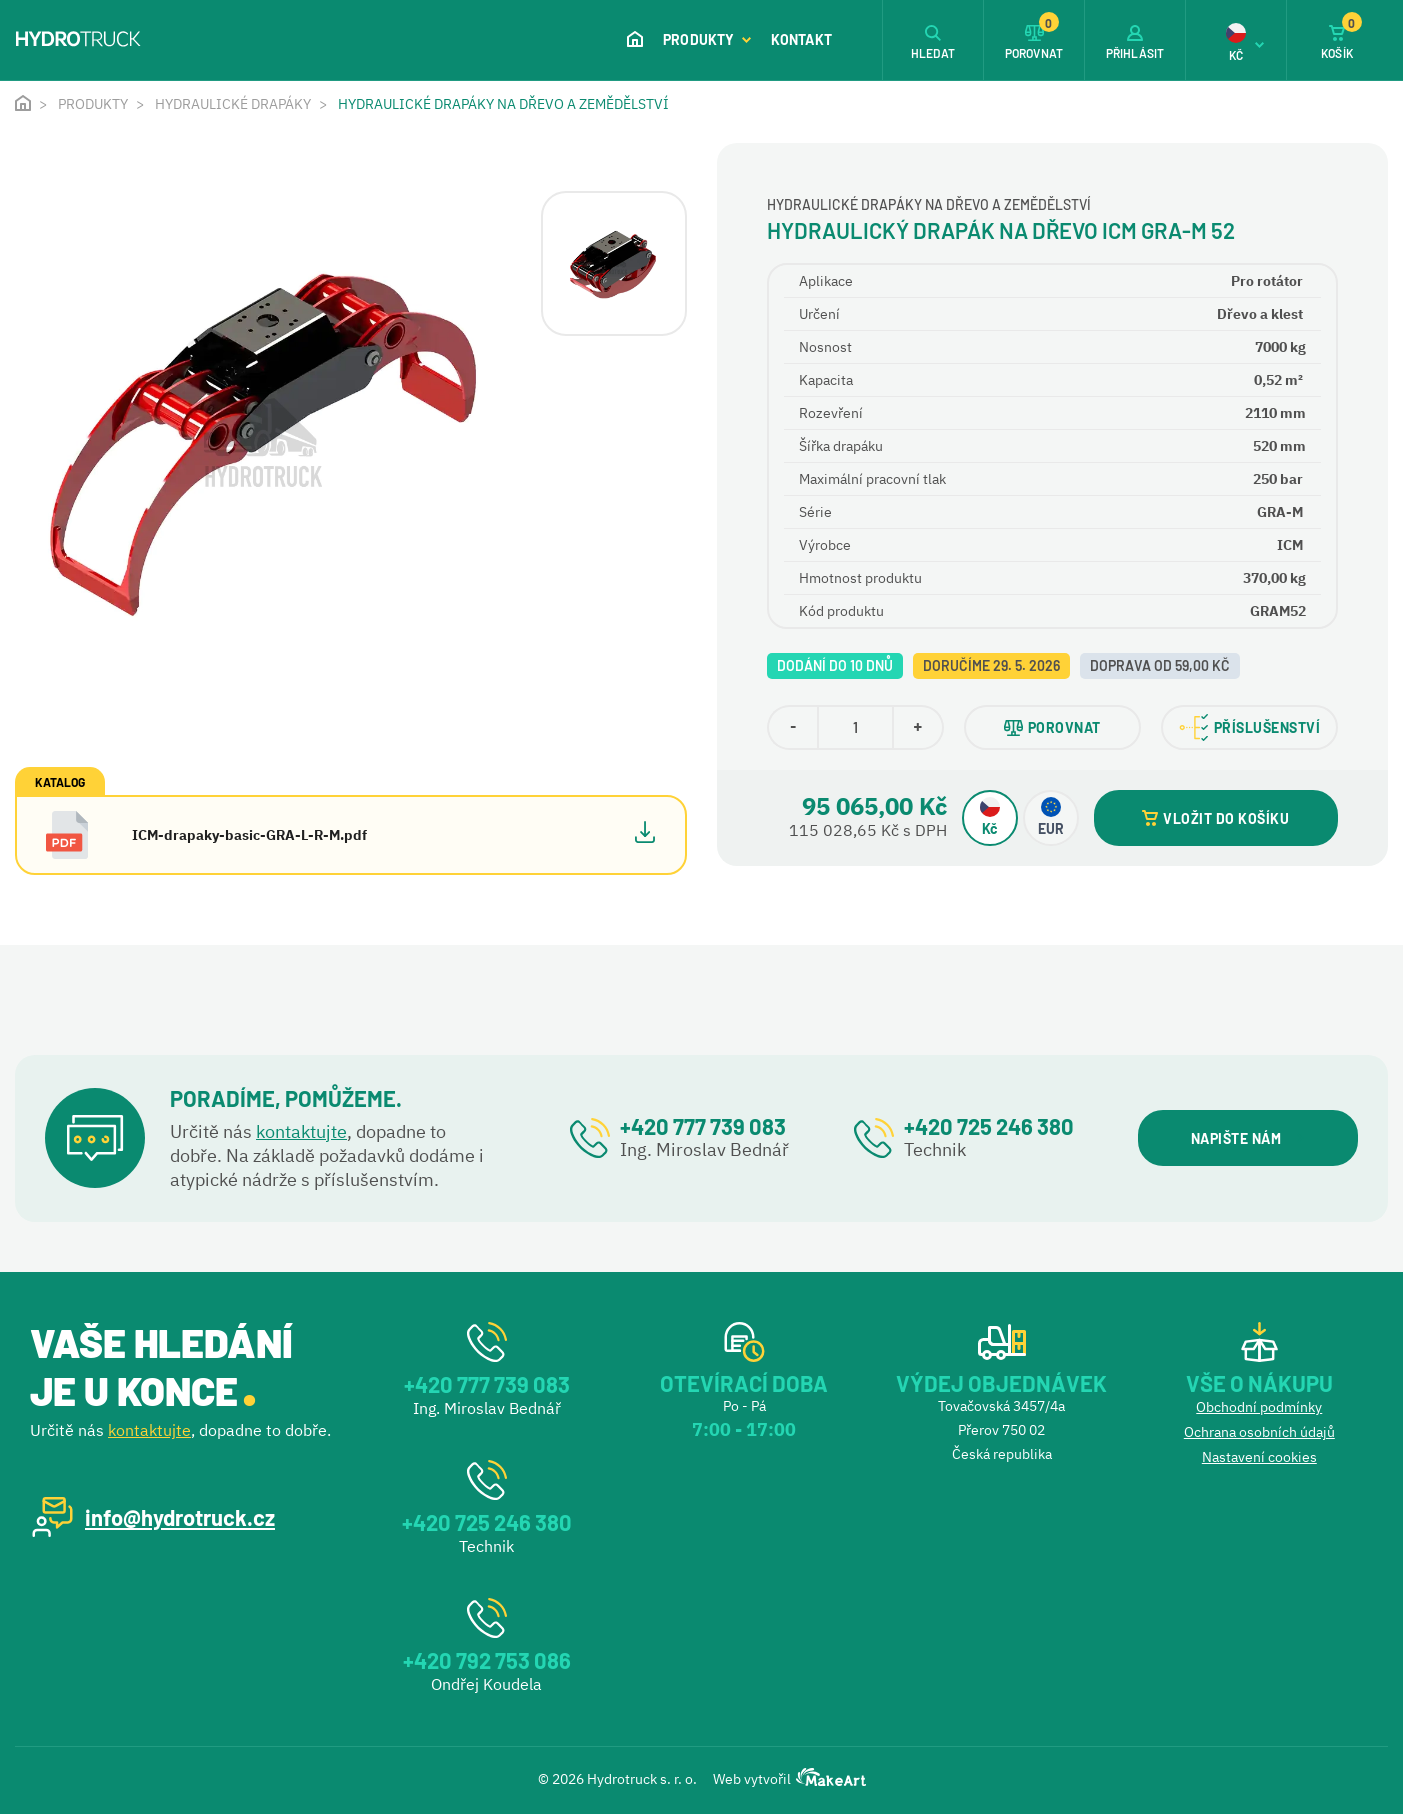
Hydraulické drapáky (233, 104)
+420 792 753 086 (487, 1660)
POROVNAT (1052, 727)
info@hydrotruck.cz (180, 1517)
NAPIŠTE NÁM (1247, 1138)
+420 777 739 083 (703, 1126)
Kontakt (801, 39)
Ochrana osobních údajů (1259, 1432)
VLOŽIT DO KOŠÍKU (1215, 818)
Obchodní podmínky (1259, 1407)
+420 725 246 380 (989, 1126)
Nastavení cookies (1259, 1457)
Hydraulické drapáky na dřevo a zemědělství (503, 104)
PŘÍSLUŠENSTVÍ (1250, 727)
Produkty (707, 39)
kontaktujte (301, 1131)
